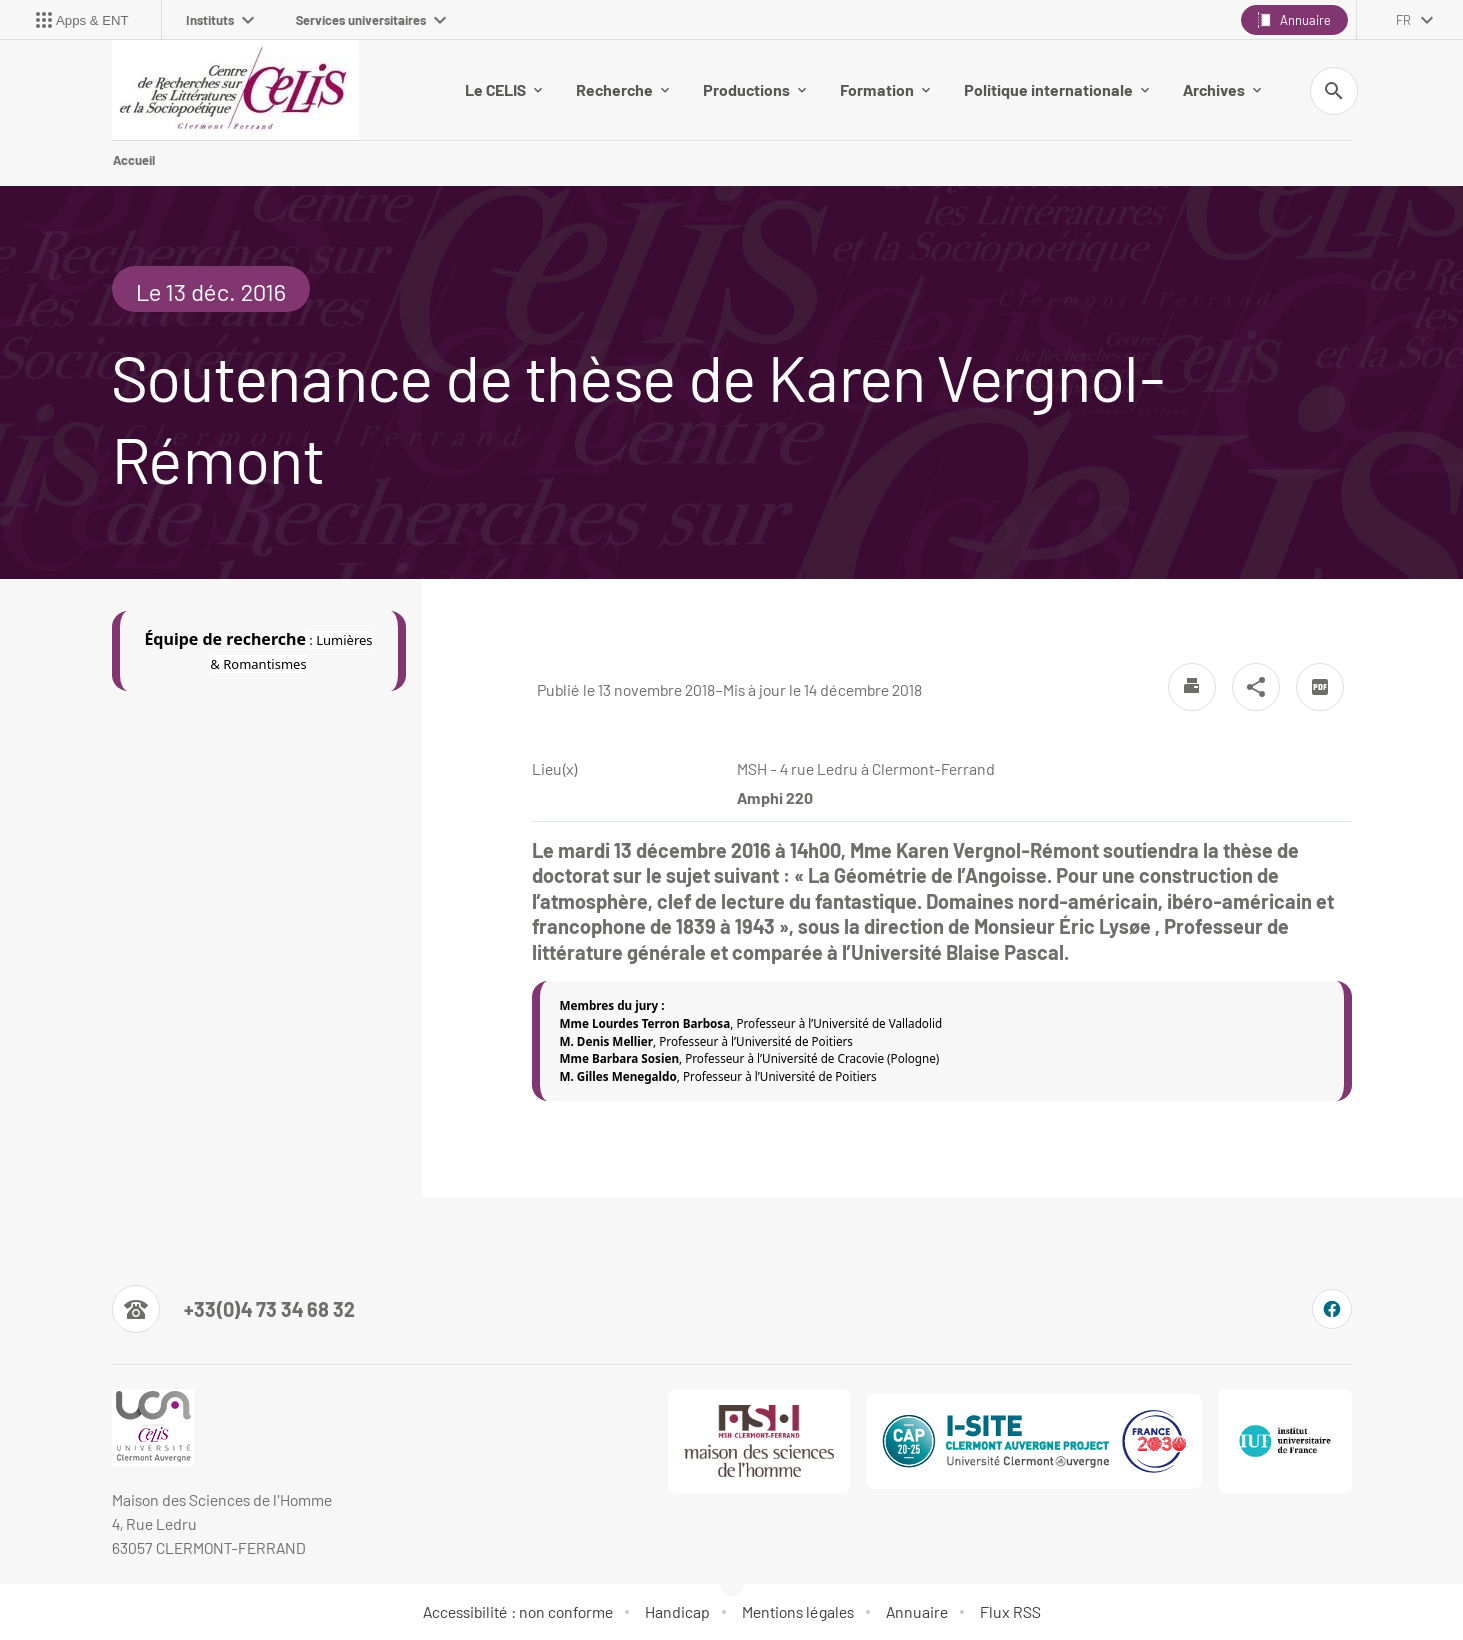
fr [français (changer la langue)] (1403, 20)
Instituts (220, 20)
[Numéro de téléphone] (233, 1309)
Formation (885, 89)
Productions (754, 89)
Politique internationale (1056, 89)
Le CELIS (503, 89)
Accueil (134, 160)
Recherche (622, 89)
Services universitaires (371, 20)
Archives (1222, 89)
